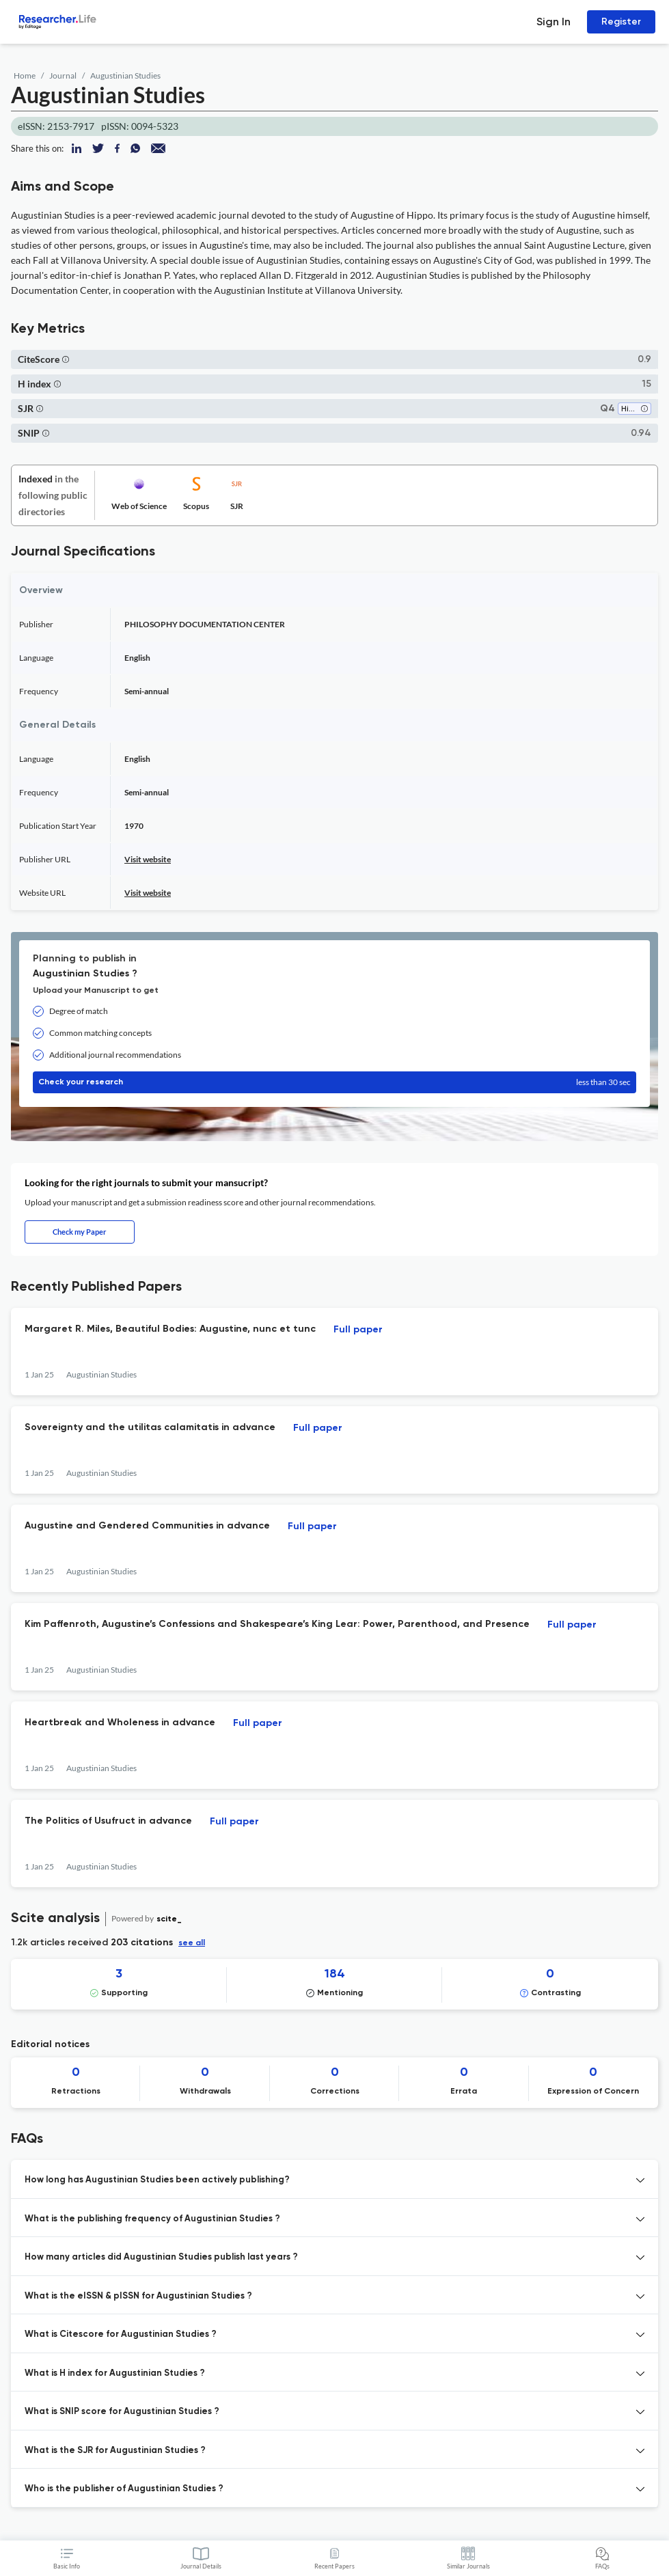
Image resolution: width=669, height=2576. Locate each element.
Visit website (147, 859)
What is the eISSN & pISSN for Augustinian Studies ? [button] (138, 2296)
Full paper (358, 1329)
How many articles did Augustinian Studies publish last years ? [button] (161, 2257)
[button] (65, 359)
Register (621, 21)
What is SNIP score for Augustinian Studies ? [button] (122, 2411)
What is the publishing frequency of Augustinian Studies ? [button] (152, 2219)
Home (25, 75)
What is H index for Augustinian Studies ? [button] (115, 2373)
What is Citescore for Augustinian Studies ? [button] (121, 2334)
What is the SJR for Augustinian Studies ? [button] (115, 2450)
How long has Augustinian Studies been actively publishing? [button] (157, 2180)
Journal (63, 75)
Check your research (334, 1082)
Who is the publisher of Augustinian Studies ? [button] (124, 2488)
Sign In (553, 21)
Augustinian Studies (125, 75)
